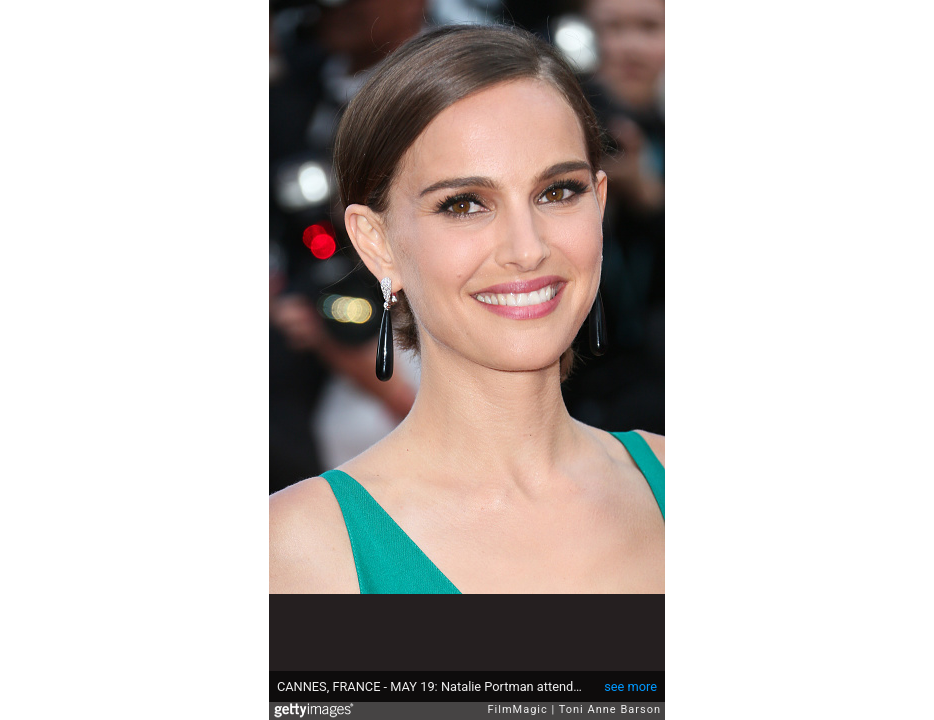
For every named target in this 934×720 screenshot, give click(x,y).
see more (630, 686)
